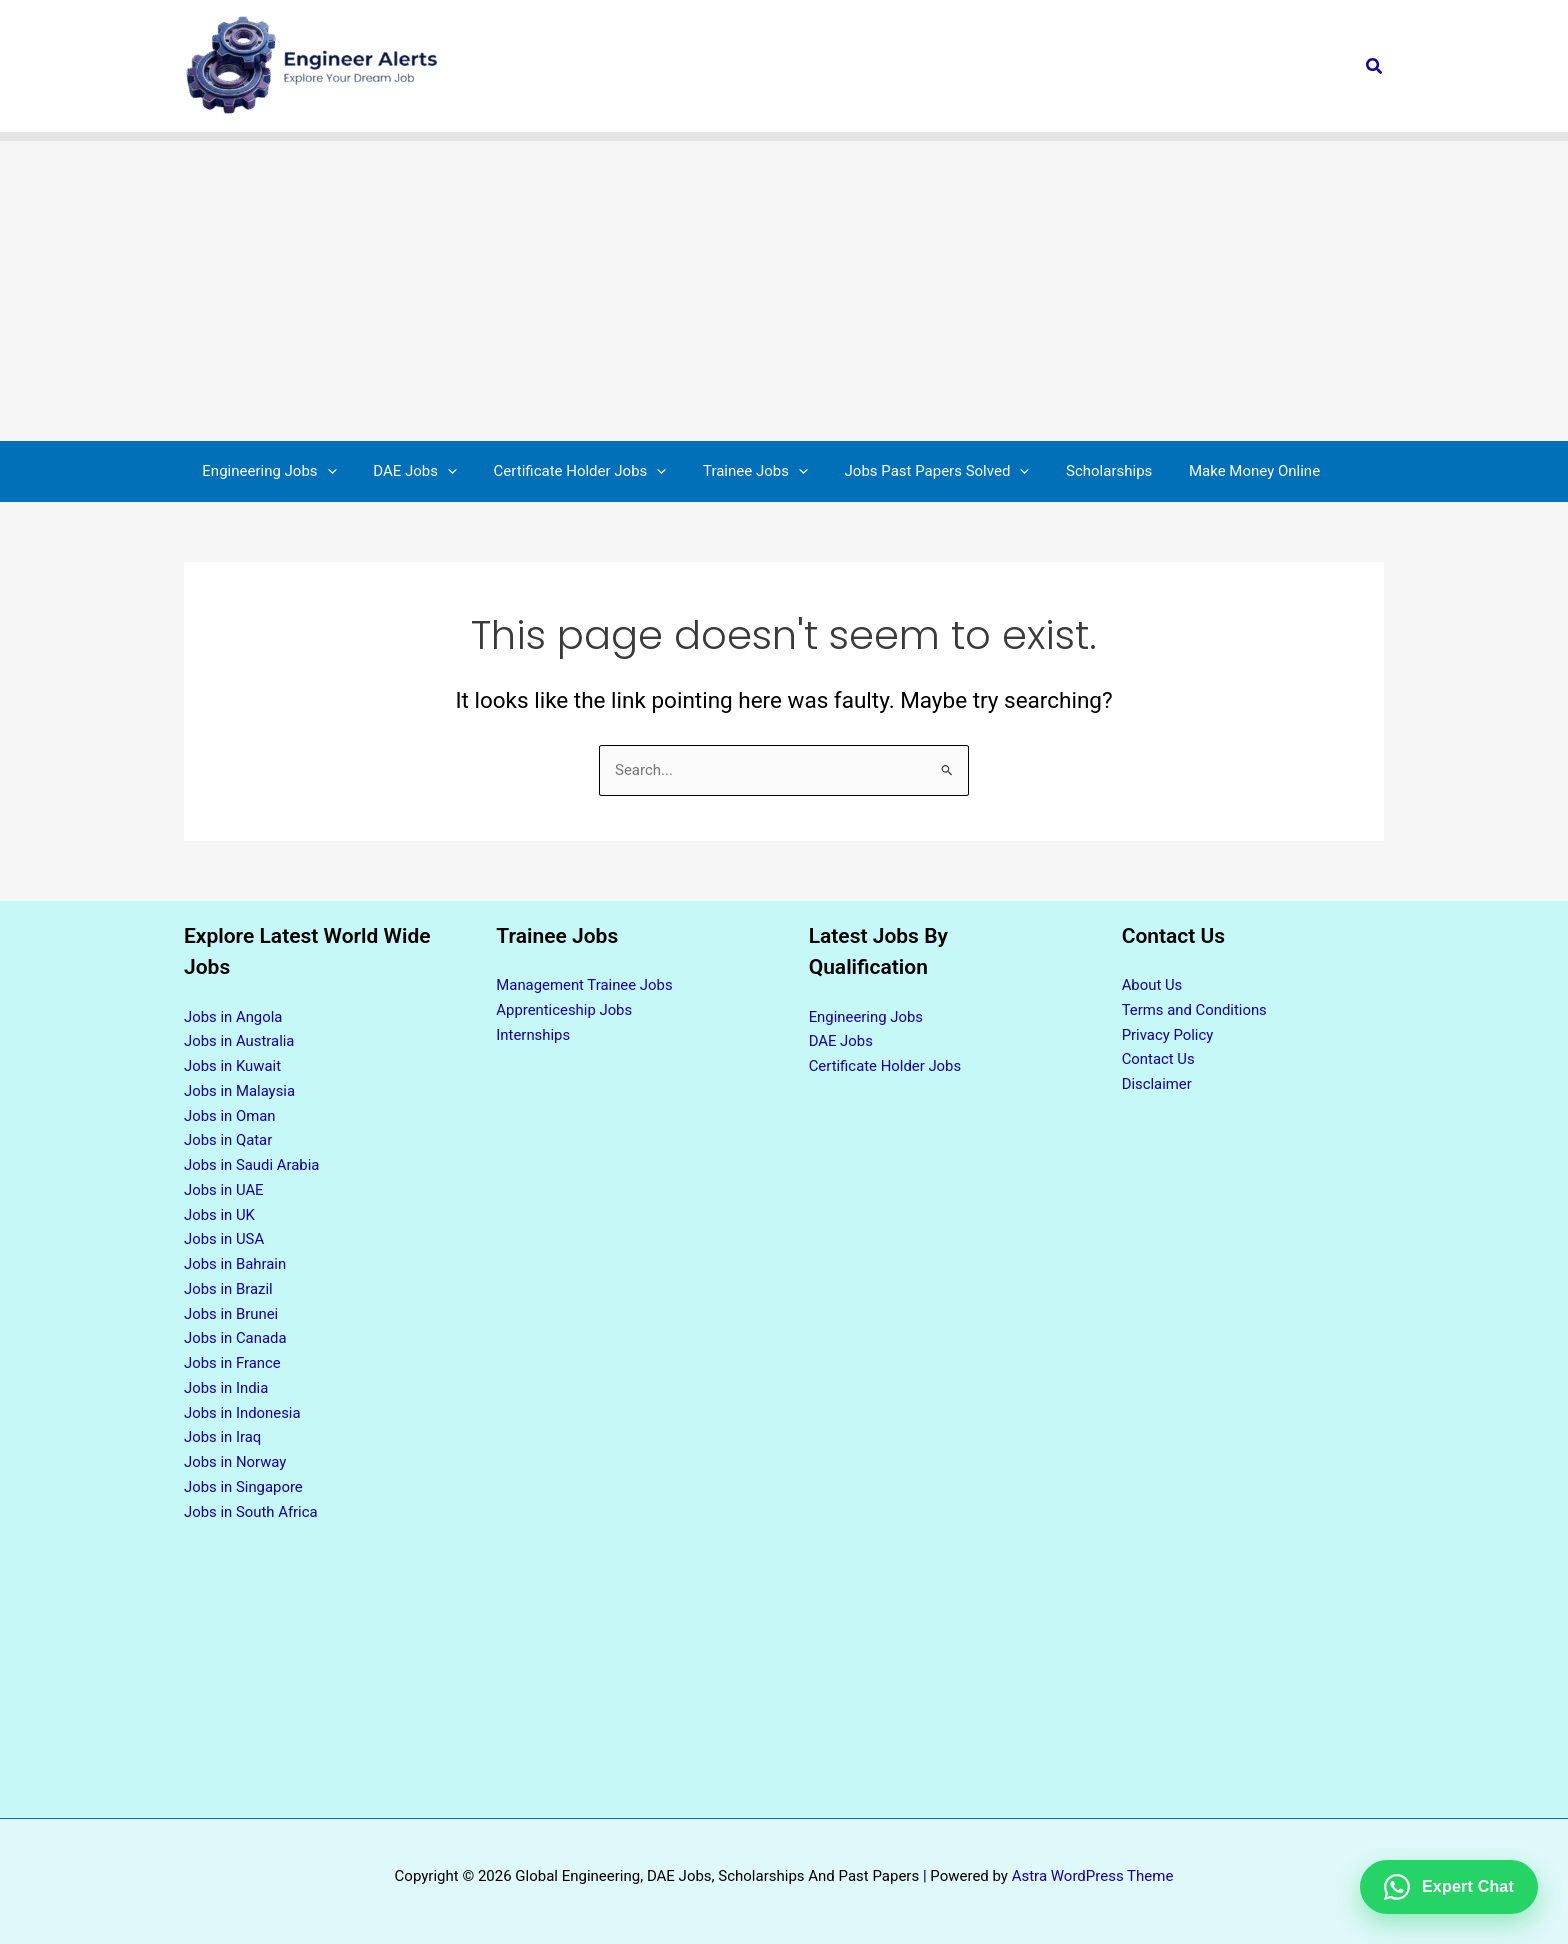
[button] (1375, 66)
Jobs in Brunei (231, 1314)
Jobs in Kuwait (233, 1066)
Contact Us (1159, 1059)
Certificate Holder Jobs (886, 1066)
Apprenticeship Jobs (564, 1010)
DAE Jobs (841, 1041)
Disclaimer (1157, 1084)
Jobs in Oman (230, 1116)
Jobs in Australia (239, 1041)
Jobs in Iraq (223, 1437)
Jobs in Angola (233, 1017)
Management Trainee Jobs (585, 985)
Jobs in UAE (224, 1190)
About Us (1152, 985)
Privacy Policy (1168, 1035)
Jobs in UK (220, 1215)
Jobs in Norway (235, 1462)
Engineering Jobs (866, 1017)
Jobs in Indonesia (243, 1413)
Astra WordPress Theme (1093, 1876)
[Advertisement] (784, 291)
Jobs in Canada (235, 1338)
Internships (533, 1035)
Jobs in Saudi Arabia (252, 1165)
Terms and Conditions (1195, 1010)
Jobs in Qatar (228, 1140)
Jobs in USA (224, 1239)
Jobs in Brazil (228, 1289)
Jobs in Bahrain (235, 1264)
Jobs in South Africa (251, 1512)
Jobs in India (226, 1388)
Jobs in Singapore (244, 1487)
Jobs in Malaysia (240, 1091)
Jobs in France (233, 1363)
